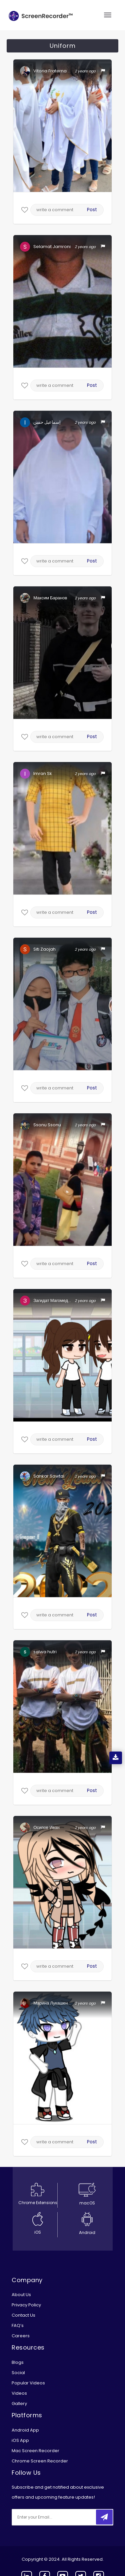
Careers (21, 2336)
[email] (56, 2517)
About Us (21, 2294)
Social (18, 2372)
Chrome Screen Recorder (40, 2461)
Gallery (19, 2403)
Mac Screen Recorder (35, 2450)
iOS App (20, 2440)
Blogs (18, 2362)
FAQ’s (18, 2325)
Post (92, 209)
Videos (19, 2393)
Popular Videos (28, 2383)
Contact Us (23, 2315)
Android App (25, 2430)
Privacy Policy (26, 2305)
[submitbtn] (104, 2517)
